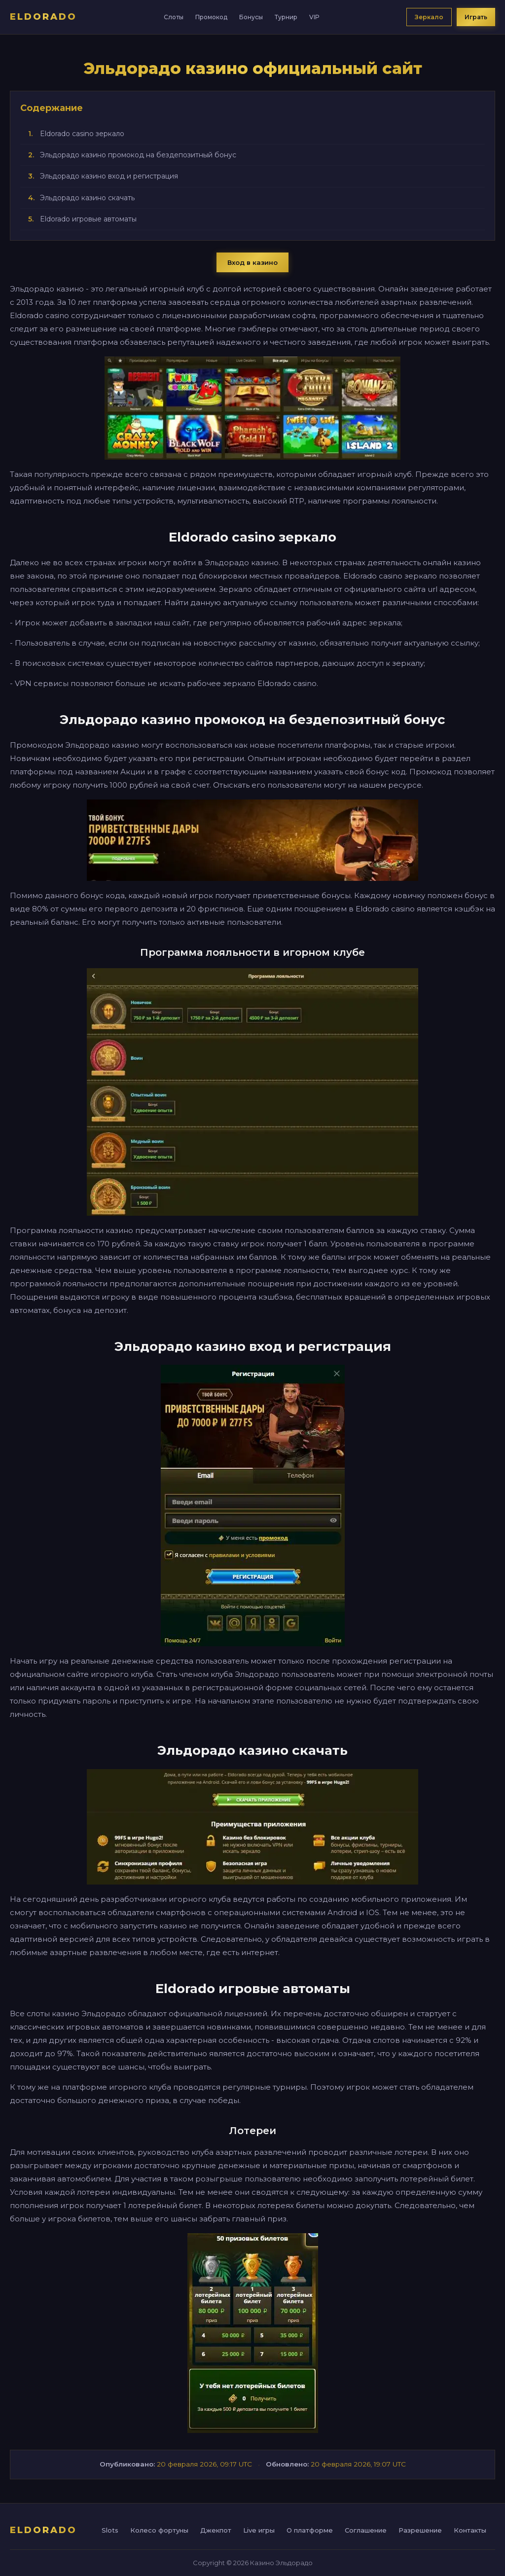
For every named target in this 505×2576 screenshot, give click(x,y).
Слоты (173, 17)
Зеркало (429, 17)
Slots (110, 2530)
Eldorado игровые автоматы (88, 219)
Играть (476, 17)
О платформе (310, 2530)
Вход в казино (252, 262)
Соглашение (366, 2530)
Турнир (286, 17)
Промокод (211, 17)
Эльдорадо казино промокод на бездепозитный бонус (138, 154)
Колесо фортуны (159, 2530)
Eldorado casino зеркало (82, 133)
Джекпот (215, 2530)
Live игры (259, 2530)
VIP (314, 17)
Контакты (470, 2530)
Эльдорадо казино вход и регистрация (109, 176)
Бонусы (251, 17)
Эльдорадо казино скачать (87, 197)
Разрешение (420, 2530)
